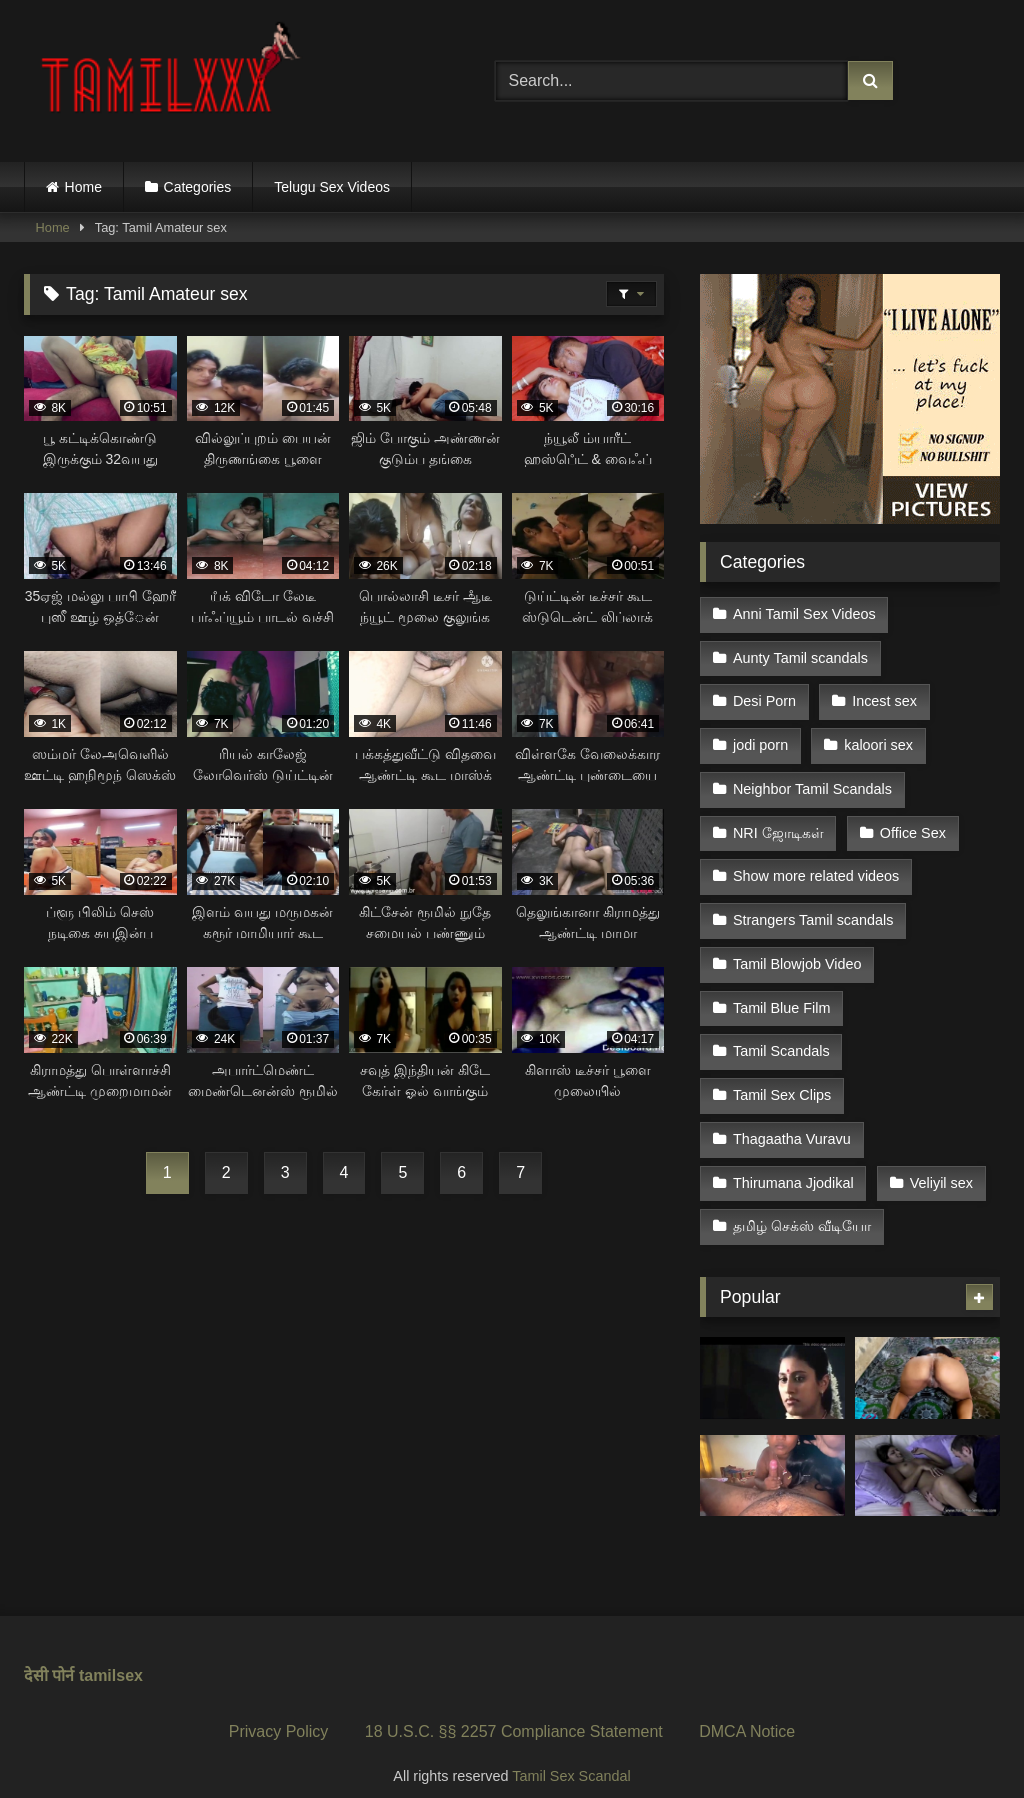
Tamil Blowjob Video (797, 952)
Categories (198, 187)
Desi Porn (764, 698)
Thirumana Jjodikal (793, 1163)
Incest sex (883, 698)
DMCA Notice (747, 1709)
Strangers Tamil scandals (813, 910)
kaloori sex (877, 740)
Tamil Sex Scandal (571, 1754)
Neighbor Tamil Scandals (812, 783)
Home (83, 187)
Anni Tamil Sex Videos (804, 614)
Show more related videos (816, 867)
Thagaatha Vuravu (792, 1121)
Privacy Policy (279, 1709)
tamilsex (111, 1653)
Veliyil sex (940, 1163)
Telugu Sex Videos (332, 187)
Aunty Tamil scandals (800, 656)
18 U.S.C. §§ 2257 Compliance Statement (514, 1709)
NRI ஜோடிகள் (778, 825)
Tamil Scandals (781, 1037)
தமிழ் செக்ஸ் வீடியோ (802, 1206)
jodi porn (760, 740)
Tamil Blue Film (782, 994)
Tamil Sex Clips (782, 1079)
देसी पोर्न (49, 1653)
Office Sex (912, 825)
